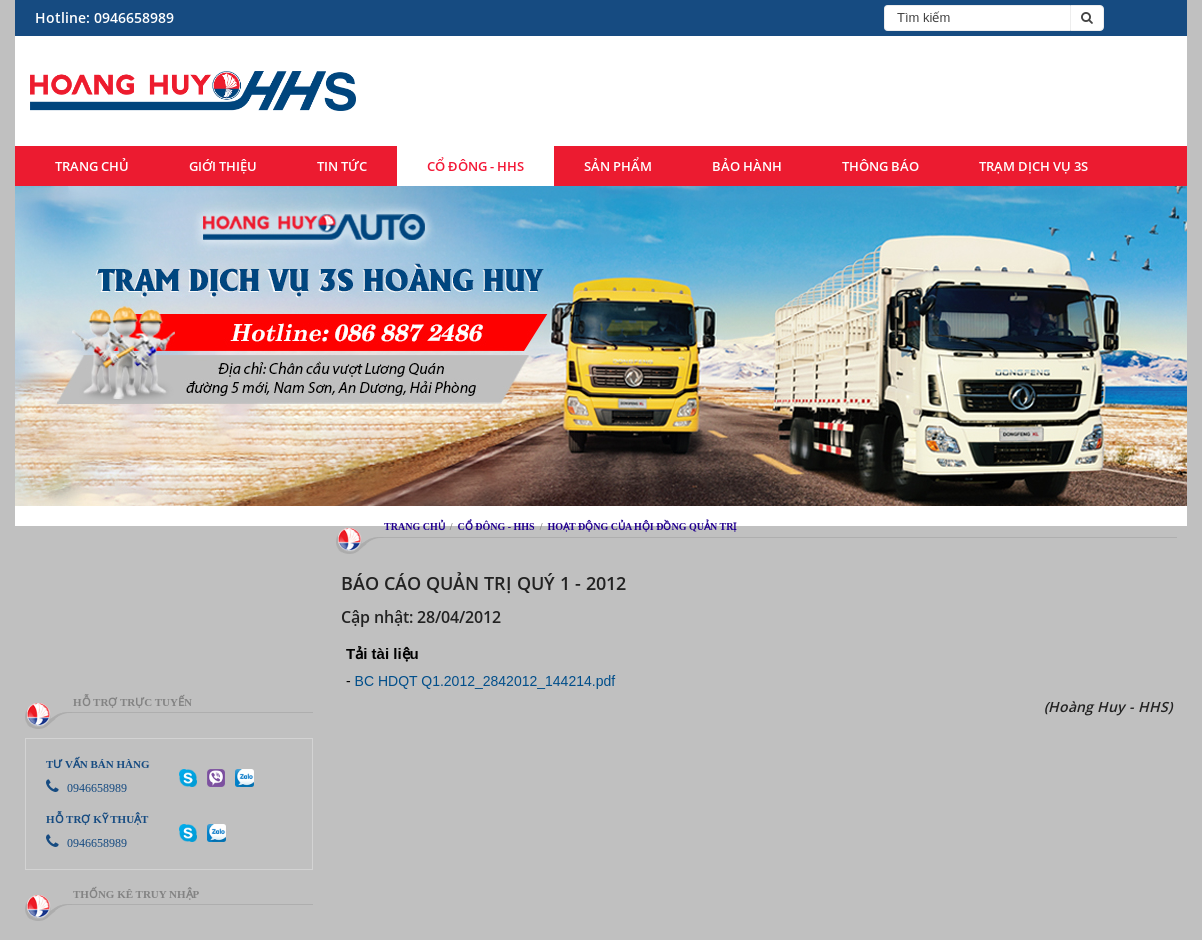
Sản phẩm (618, 166)
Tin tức (342, 166)
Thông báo (880, 166)
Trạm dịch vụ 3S (1033, 166)
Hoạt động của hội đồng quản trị (641, 526)
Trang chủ (92, 166)
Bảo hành (747, 166)
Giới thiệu (223, 166)
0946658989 (86, 788)
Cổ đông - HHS (475, 166)
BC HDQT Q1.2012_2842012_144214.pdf (485, 681)
